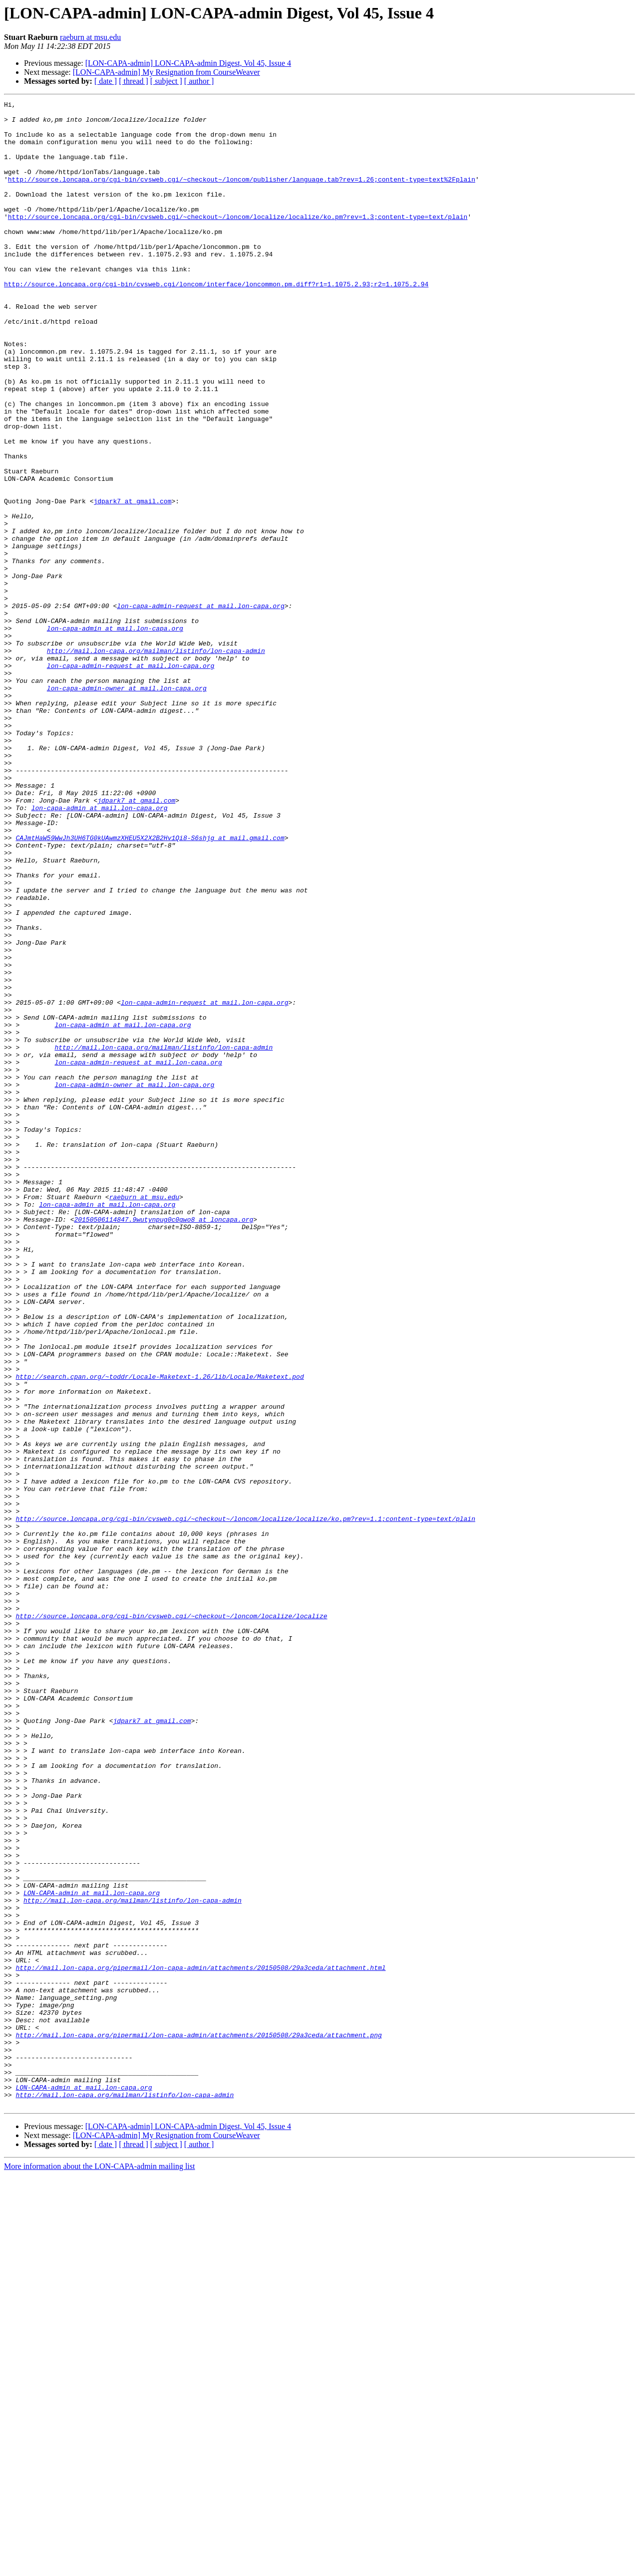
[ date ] (105, 81)
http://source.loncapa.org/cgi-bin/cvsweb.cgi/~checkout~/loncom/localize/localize (171, 1919)
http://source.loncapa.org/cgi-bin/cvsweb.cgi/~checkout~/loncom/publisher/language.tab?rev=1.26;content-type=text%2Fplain (241, 195)
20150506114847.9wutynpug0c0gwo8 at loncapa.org (163, 1443)
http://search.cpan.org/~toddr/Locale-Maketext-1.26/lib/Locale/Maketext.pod (159, 1632)
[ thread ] (133, 81)
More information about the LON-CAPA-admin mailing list (99, 2567)
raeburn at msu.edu (90, 37)
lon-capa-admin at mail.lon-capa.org (115, 734)
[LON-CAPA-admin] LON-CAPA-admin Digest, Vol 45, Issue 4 (188, 63)
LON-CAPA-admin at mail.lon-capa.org (91, 2251)
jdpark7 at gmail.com (132, 581)
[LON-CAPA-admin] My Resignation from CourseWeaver (166, 72)
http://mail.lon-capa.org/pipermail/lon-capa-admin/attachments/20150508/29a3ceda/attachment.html (200, 2341)
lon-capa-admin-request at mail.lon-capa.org (200, 707)
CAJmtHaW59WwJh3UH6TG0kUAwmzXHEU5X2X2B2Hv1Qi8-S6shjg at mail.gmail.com (149, 985)
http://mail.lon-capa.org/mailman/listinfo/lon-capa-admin (156, 761)
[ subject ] (166, 81)
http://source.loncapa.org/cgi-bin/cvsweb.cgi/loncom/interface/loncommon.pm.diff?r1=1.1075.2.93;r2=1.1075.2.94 (216, 321)
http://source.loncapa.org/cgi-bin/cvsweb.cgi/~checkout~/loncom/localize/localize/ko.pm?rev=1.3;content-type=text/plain (237, 240)
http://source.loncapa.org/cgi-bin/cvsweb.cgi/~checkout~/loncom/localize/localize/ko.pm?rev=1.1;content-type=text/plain (245, 1802)
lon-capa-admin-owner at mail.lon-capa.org (127, 806)
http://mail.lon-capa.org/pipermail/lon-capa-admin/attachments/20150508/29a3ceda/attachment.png (198, 2422)
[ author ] (199, 81)
